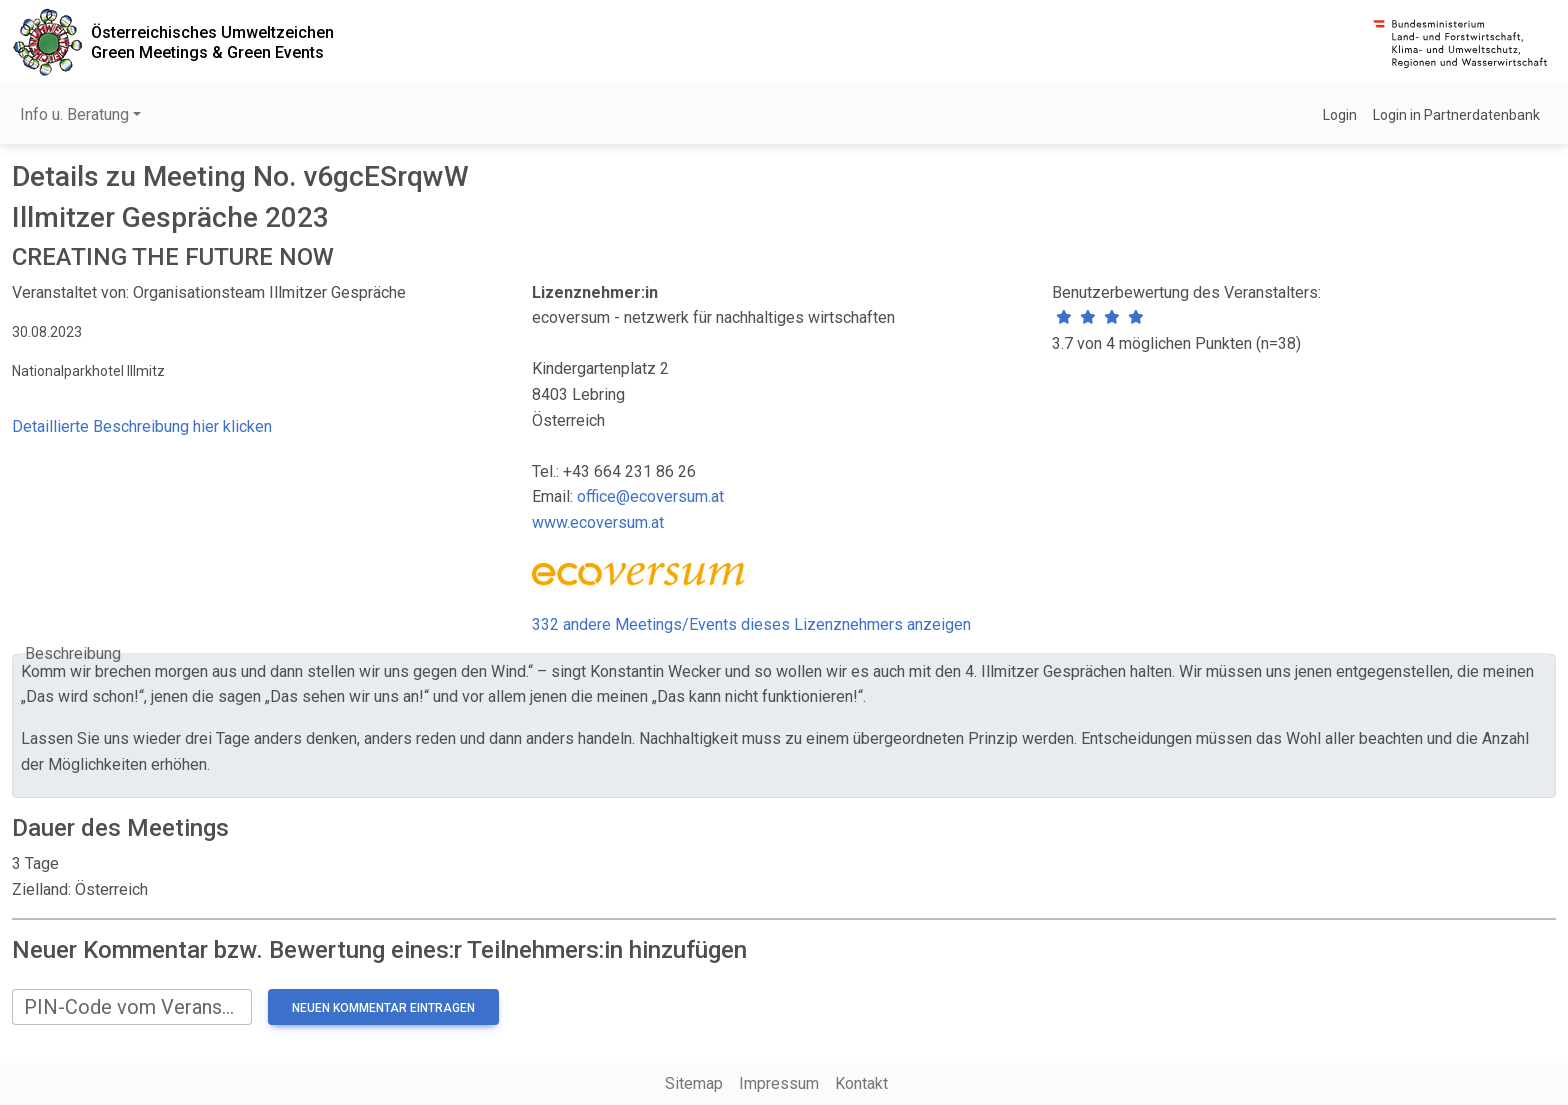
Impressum (779, 1083)
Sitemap (694, 1083)
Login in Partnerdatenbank (1456, 115)
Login (1340, 115)
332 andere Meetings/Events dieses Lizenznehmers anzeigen (751, 624)
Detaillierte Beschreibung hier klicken (142, 426)
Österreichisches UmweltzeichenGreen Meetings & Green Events (212, 42)
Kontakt (861, 1083)
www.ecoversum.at (598, 522)
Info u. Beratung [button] (74, 114)
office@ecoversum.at (650, 496)
